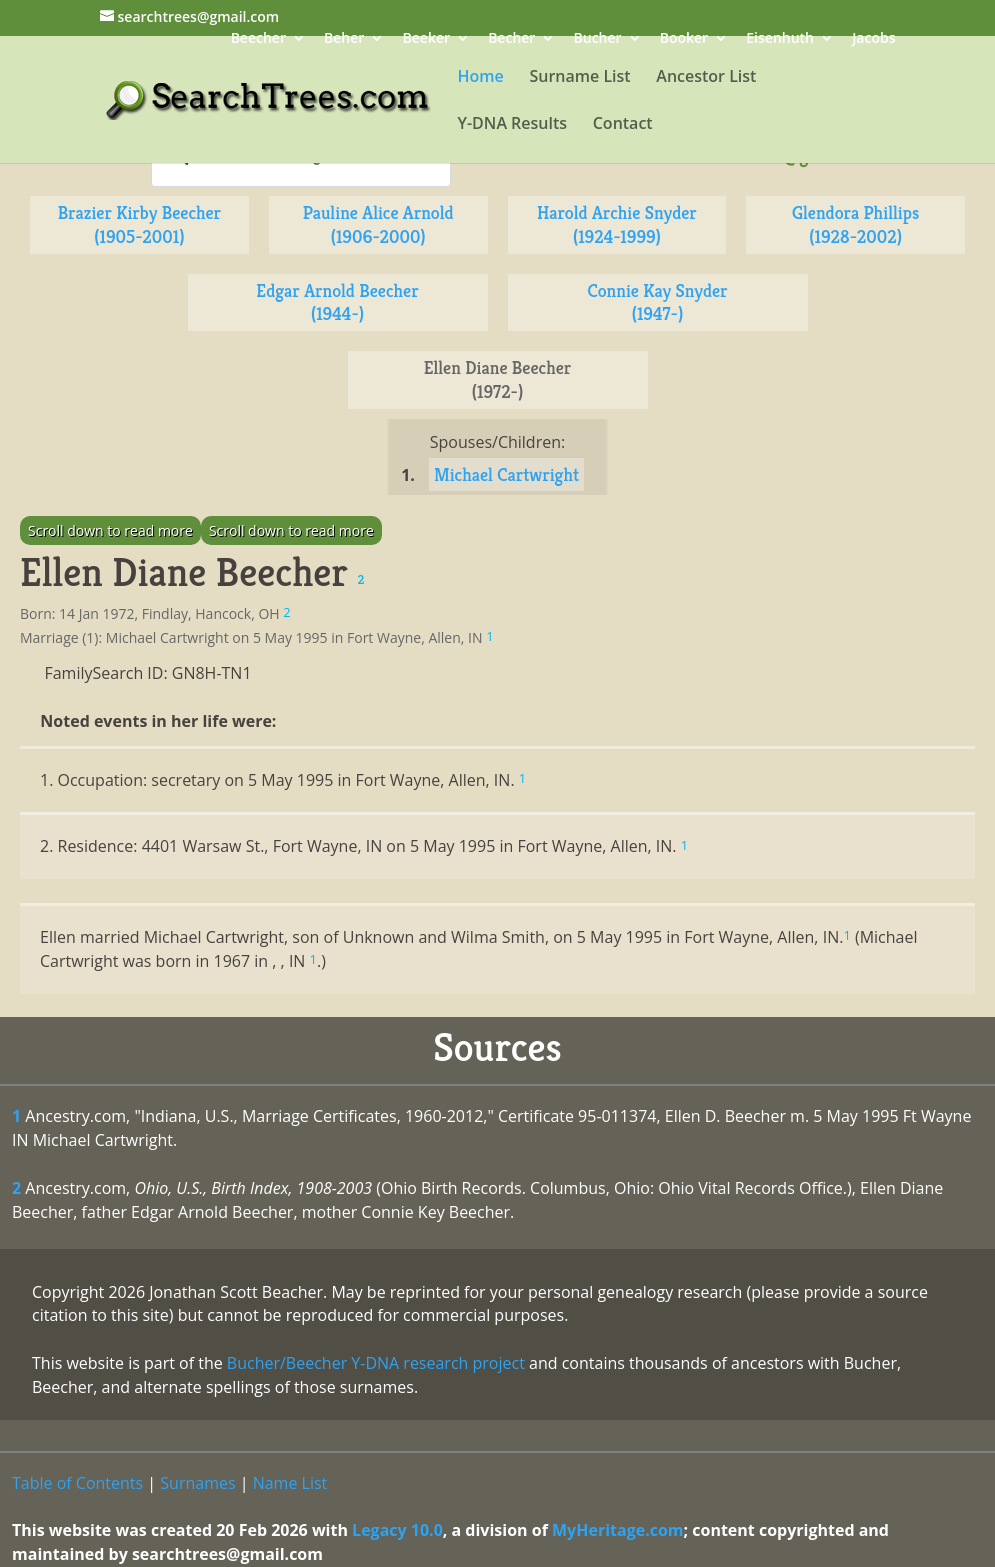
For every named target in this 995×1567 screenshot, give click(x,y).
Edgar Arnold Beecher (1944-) (337, 302)
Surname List (579, 78)
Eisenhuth (780, 39)
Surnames (197, 1483)
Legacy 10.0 (397, 1530)
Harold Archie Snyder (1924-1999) (617, 224)
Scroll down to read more (110, 530)
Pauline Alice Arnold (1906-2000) (378, 224)
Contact (623, 125)
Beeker (427, 39)
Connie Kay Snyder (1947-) (657, 302)
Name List (290, 1483)
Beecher (258, 39)
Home (481, 78)
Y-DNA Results (513, 125)
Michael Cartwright (506, 474)
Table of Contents (77, 1483)
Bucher (598, 39)
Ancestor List (706, 78)
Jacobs (873, 39)
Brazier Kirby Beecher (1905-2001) (139, 224)
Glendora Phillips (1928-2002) (855, 224)
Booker (684, 39)
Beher (344, 39)
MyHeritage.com (618, 1530)
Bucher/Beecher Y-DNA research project (376, 1363)
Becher (511, 39)
